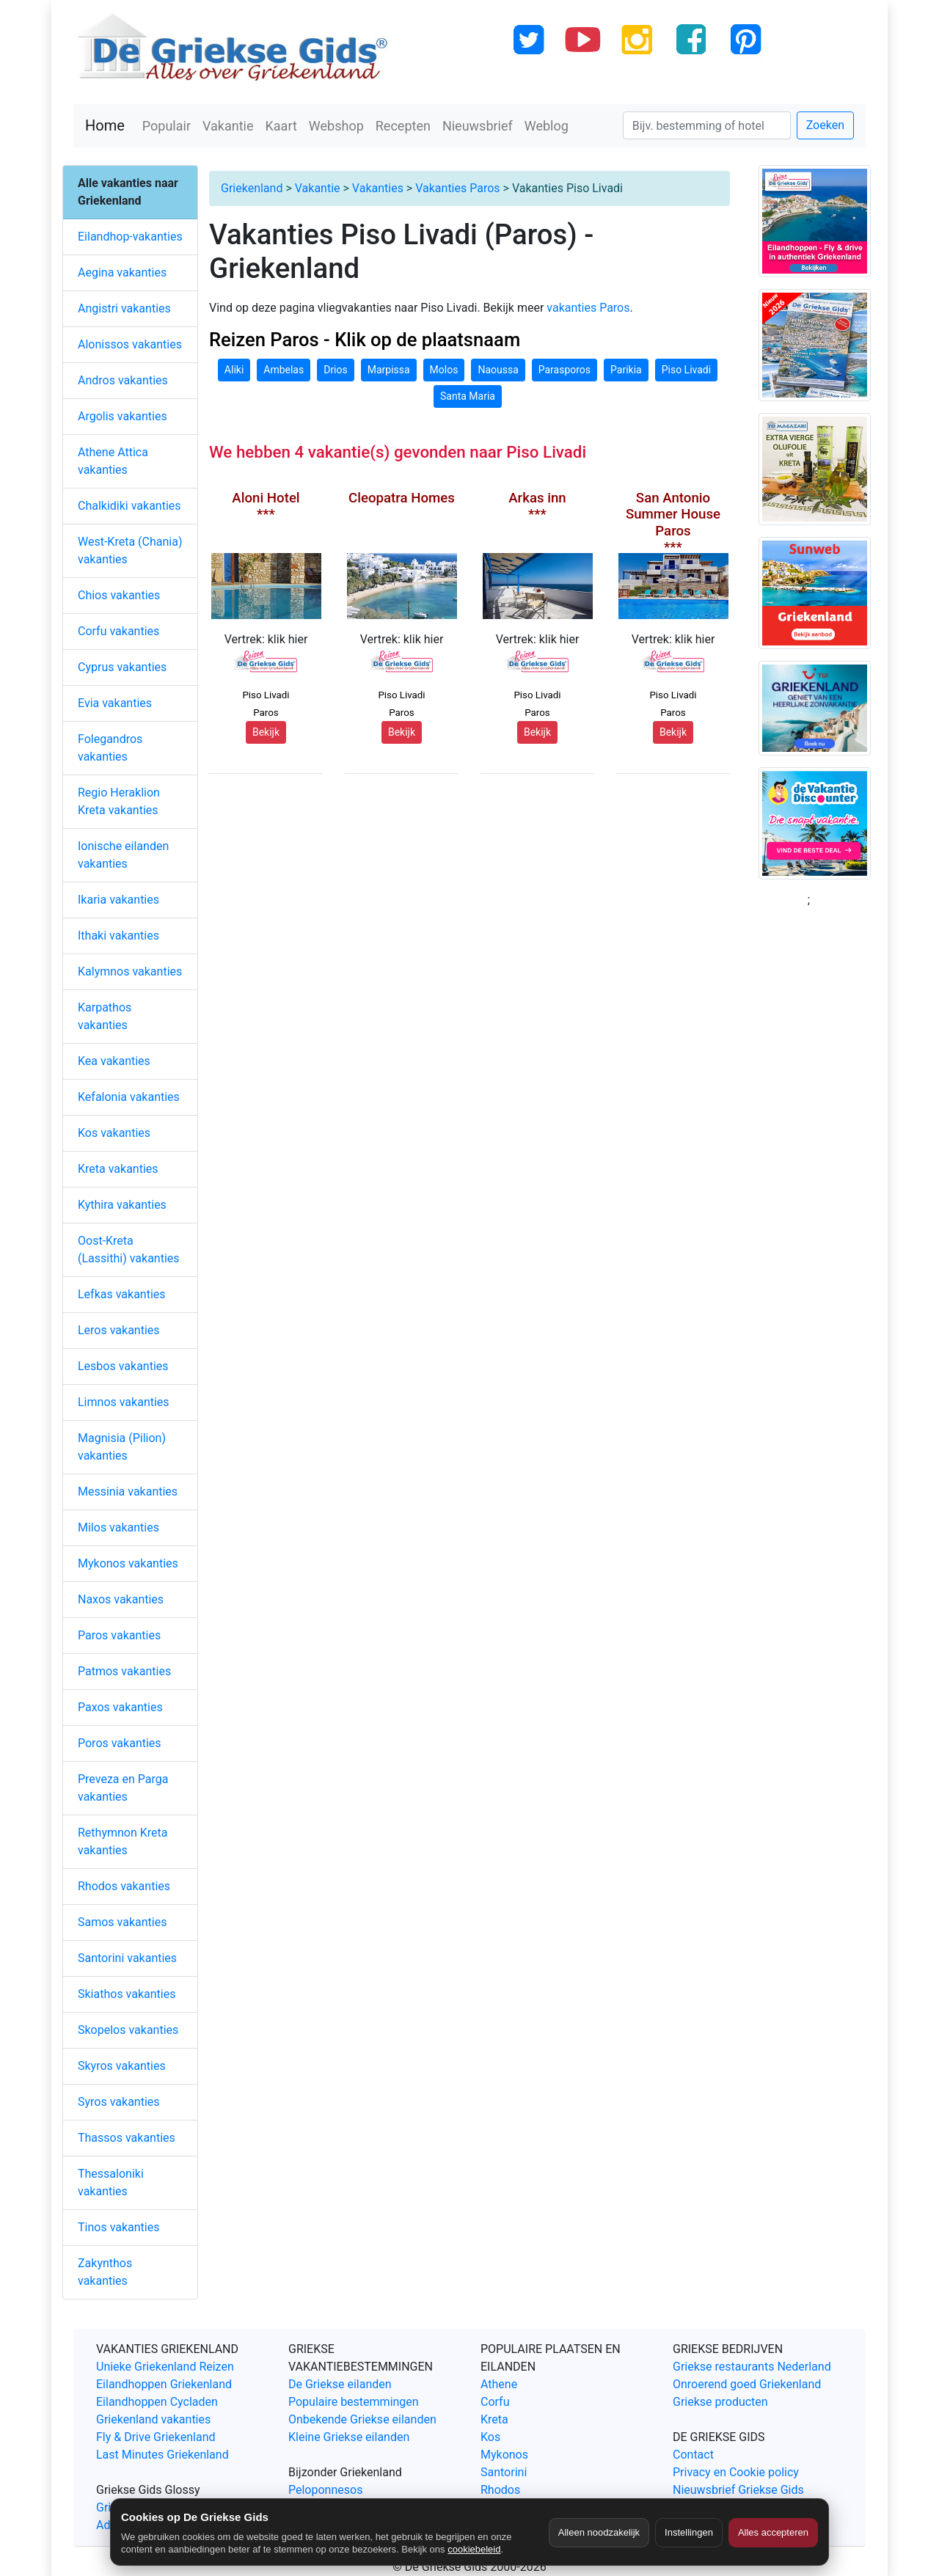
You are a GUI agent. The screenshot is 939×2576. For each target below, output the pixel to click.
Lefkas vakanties (122, 1294)
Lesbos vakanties (123, 1366)
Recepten (403, 125)
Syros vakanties (119, 2102)
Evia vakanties (115, 703)
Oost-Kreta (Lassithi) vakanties (129, 1249)
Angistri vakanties (124, 308)
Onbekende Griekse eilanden (362, 2419)
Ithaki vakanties (118, 936)
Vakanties (377, 188)
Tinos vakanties (118, 2227)
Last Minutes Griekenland (162, 2455)
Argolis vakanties (122, 416)
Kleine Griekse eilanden (348, 2437)
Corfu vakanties (118, 631)
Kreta (494, 2419)
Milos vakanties (118, 1527)
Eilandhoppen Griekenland (164, 2384)
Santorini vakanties (127, 1958)
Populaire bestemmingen (353, 2402)
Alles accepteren (773, 2532)
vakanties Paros (588, 308)
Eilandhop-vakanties (130, 237)
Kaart (281, 125)
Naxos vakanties (121, 1599)
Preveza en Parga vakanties (123, 1788)
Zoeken (825, 125)
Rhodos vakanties (124, 1886)
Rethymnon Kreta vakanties (123, 1841)
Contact (693, 2455)
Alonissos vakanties (130, 344)
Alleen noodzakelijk (599, 2532)
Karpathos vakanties (104, 1016)
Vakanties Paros (457, 188)
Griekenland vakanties (153, 2419)
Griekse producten (720, 2402)
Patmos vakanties (124, 1671)
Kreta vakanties (118, 1169)
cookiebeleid (473, 2549)
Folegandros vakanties (110, 748)
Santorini (504, 2472)
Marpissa (389, 370)
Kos (490, 2437)
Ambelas (283, 370)
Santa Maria (467, 396)
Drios (336, 370)
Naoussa (498, 370)
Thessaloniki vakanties (111, 2182)
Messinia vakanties (128, 1492)
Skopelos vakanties (128, 2030)
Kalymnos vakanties (130, 971)
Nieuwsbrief (477, 125)
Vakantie (228, 125)
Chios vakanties (119, 595)
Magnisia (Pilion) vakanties (122, 1447)
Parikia (626, 370)
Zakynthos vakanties (105, 2272)
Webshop (336, 125)
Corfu (495, 2402)
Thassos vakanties (126, 2138)
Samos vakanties (122, 1922)
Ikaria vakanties (118, 900)
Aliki (234, 370)
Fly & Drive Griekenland (156, 2437)
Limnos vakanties (123, 1402)
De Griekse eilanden (340, 2384)
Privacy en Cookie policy (736, 2472)
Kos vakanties (114, 1133)
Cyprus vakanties (122, 667)
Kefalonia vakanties (129, 1097)
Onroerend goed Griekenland (747, 2384)
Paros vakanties (119, 1635)
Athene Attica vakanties (113, 461)
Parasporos (564, 370)
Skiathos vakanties (126, 1994)
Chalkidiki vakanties (129, 506)
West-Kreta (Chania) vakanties (130, 550)
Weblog (547, 125)
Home (105, 125)
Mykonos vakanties (128, 1563)
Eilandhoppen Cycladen (157, 2402)
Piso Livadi (686, 370)
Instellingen (689, 2532)
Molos (444, 370)
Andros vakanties (123, 380)
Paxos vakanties (120, 1707)
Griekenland (251, 188)
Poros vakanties (119, 1743)
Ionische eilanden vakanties (123, 855)
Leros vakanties (119, 1330)
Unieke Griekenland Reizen (165, 2367)
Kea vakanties (114, 1061)
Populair (166, 125)
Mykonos (504, 2455)
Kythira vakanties (122, 1205)
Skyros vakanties (122, 2066)
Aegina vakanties (122, 272)
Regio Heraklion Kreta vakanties (119, 801)
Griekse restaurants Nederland (752, 2367)
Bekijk (265, 732)
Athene (499, 2384)
